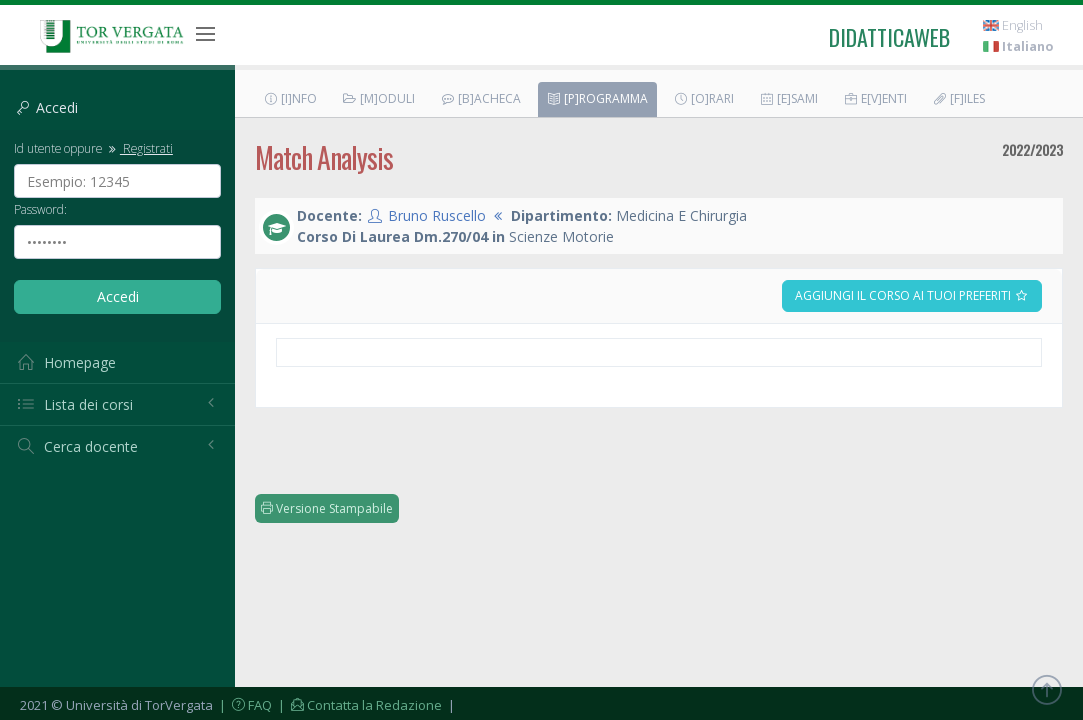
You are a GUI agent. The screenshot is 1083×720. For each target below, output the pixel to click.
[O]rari (703, 98)
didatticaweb (889, 37)
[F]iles (958, 98)
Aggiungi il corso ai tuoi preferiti (912, 295)
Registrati (139, 148)
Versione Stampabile (327, 508)
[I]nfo (290, 98)
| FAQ (244, 705)
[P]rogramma (597, 98)
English (1013, 25)
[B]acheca (480, 98)
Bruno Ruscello (437, 215)
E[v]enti (875, 98)
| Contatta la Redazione (358, 705)
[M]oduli (378, 98)
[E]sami (788, 98)
